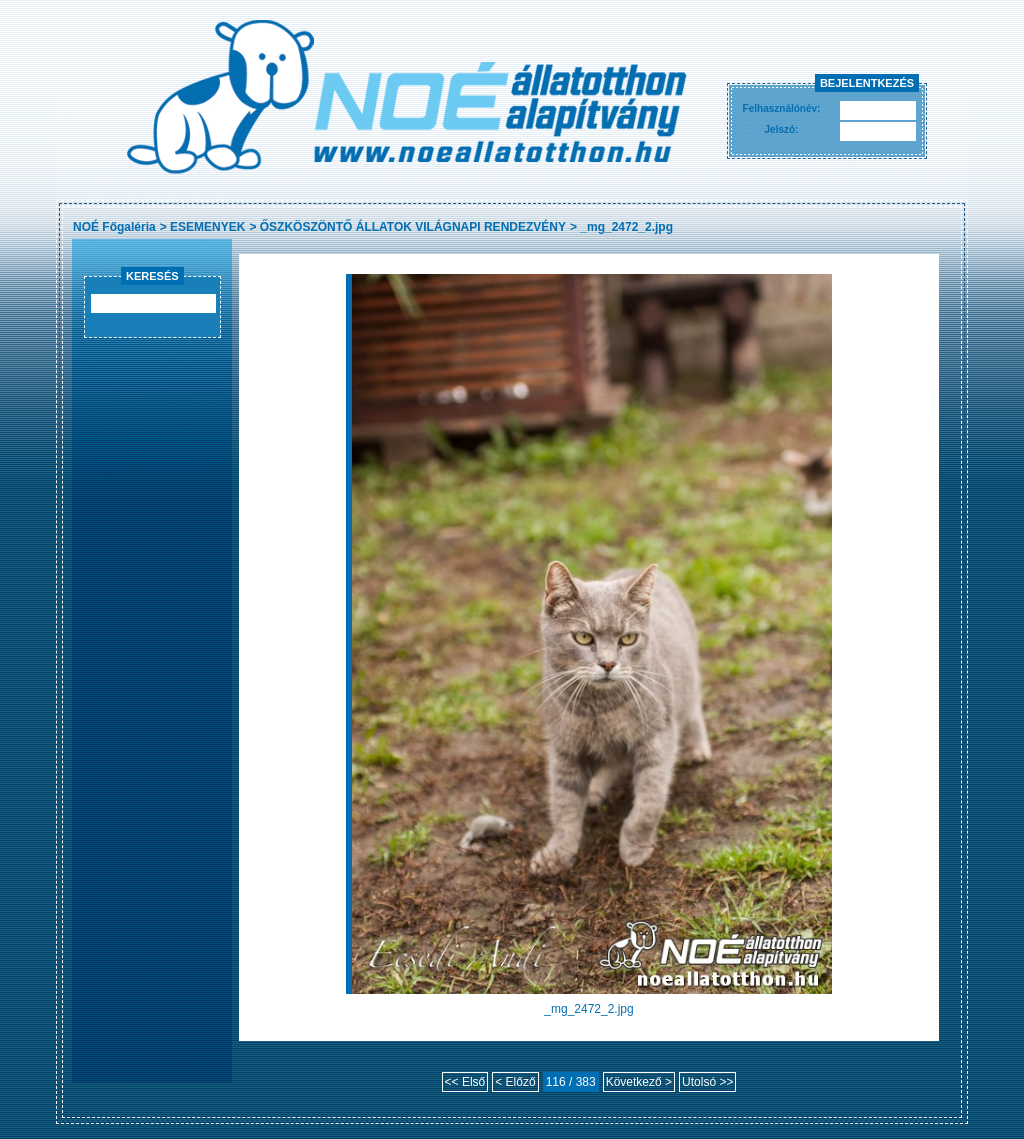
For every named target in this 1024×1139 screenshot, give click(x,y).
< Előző (515, 1082)
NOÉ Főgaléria (114, 227)
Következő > (639, 1082)
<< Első (465, 1082)
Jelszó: (782, 129)
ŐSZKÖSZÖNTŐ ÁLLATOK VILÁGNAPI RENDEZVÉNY (413, 227)
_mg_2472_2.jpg (626, 227)
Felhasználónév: (782, 108)
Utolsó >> (707, 1082)
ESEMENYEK (207, 227)
